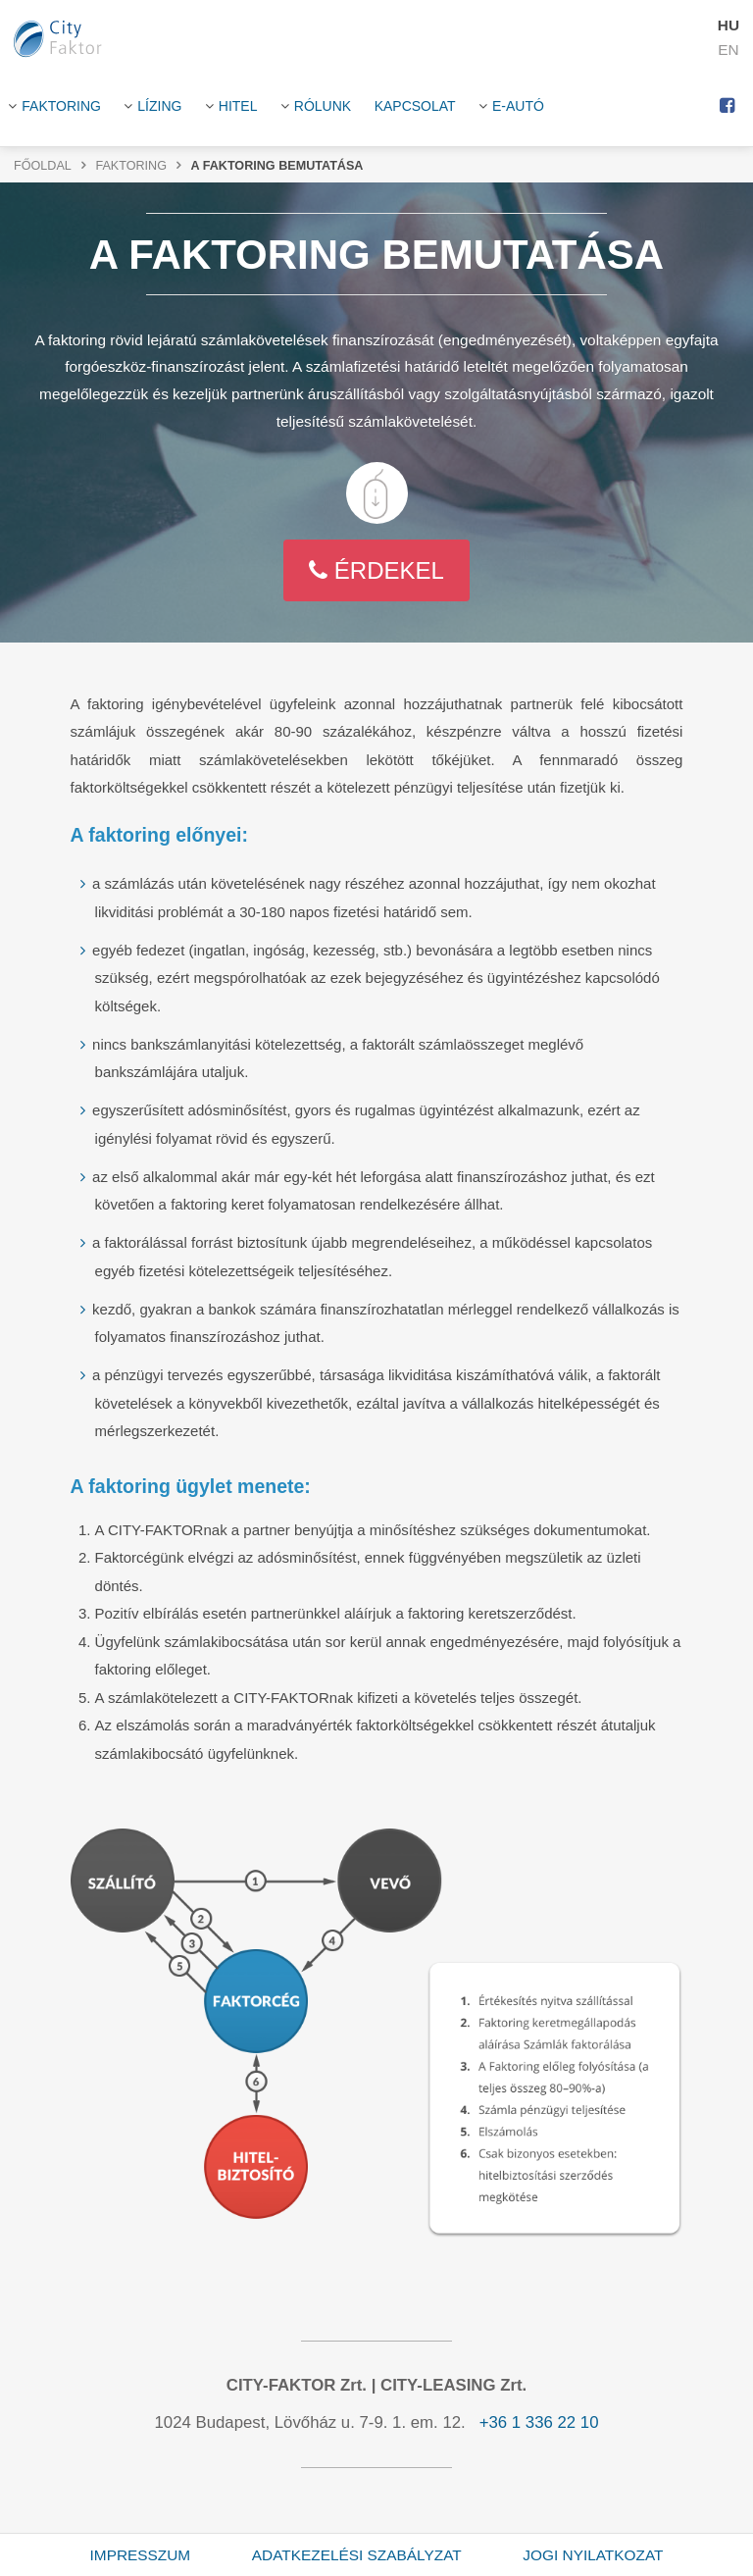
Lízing (159, 106)
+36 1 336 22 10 (539, 2422)
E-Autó (518, 106)
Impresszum (140, 2555)
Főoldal (43, 166)
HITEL (238, 106)
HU (728, 25)
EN (728, 49)
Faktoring (61, 106)
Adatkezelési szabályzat (357, 2555)
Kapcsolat (415, 106)
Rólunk (322, 106)
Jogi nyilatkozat (593, 2555)
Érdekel (376, 570)
